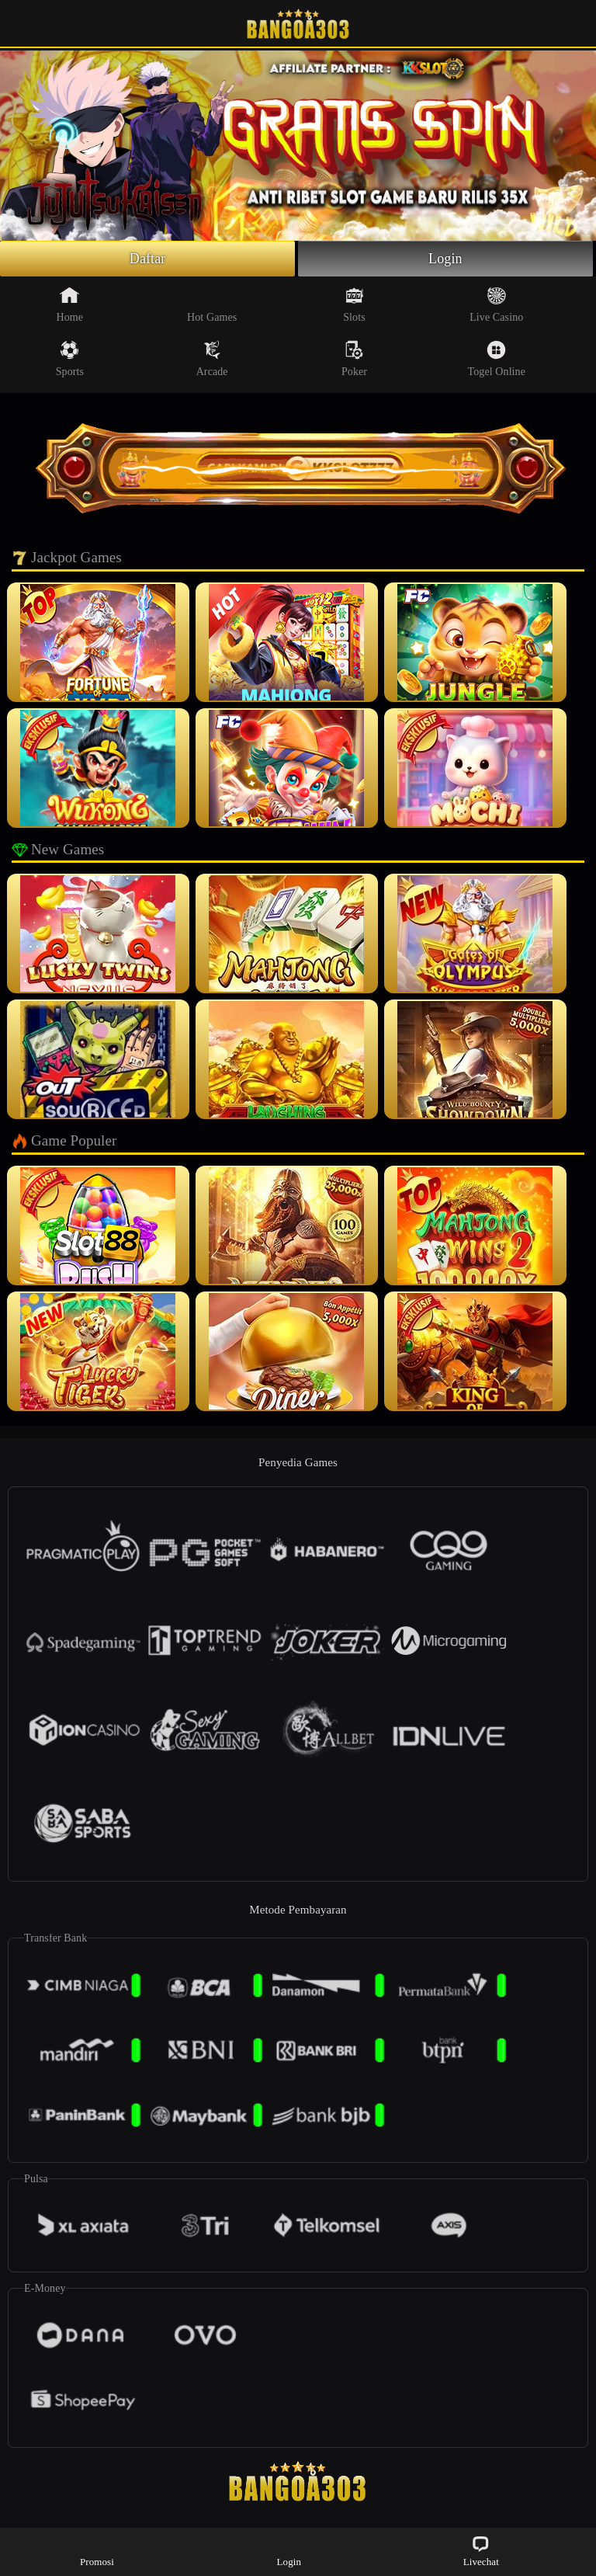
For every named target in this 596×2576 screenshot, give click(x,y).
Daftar (148, 258)
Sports (70, 358)
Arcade (212, 358)
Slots (354, 304)
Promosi (97, 2550)
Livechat (481, 2550)
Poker (354, 358)
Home (70, 304)
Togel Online (496, 358)
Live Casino (496, 304)
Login (445, 258)
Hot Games (212, 304)
